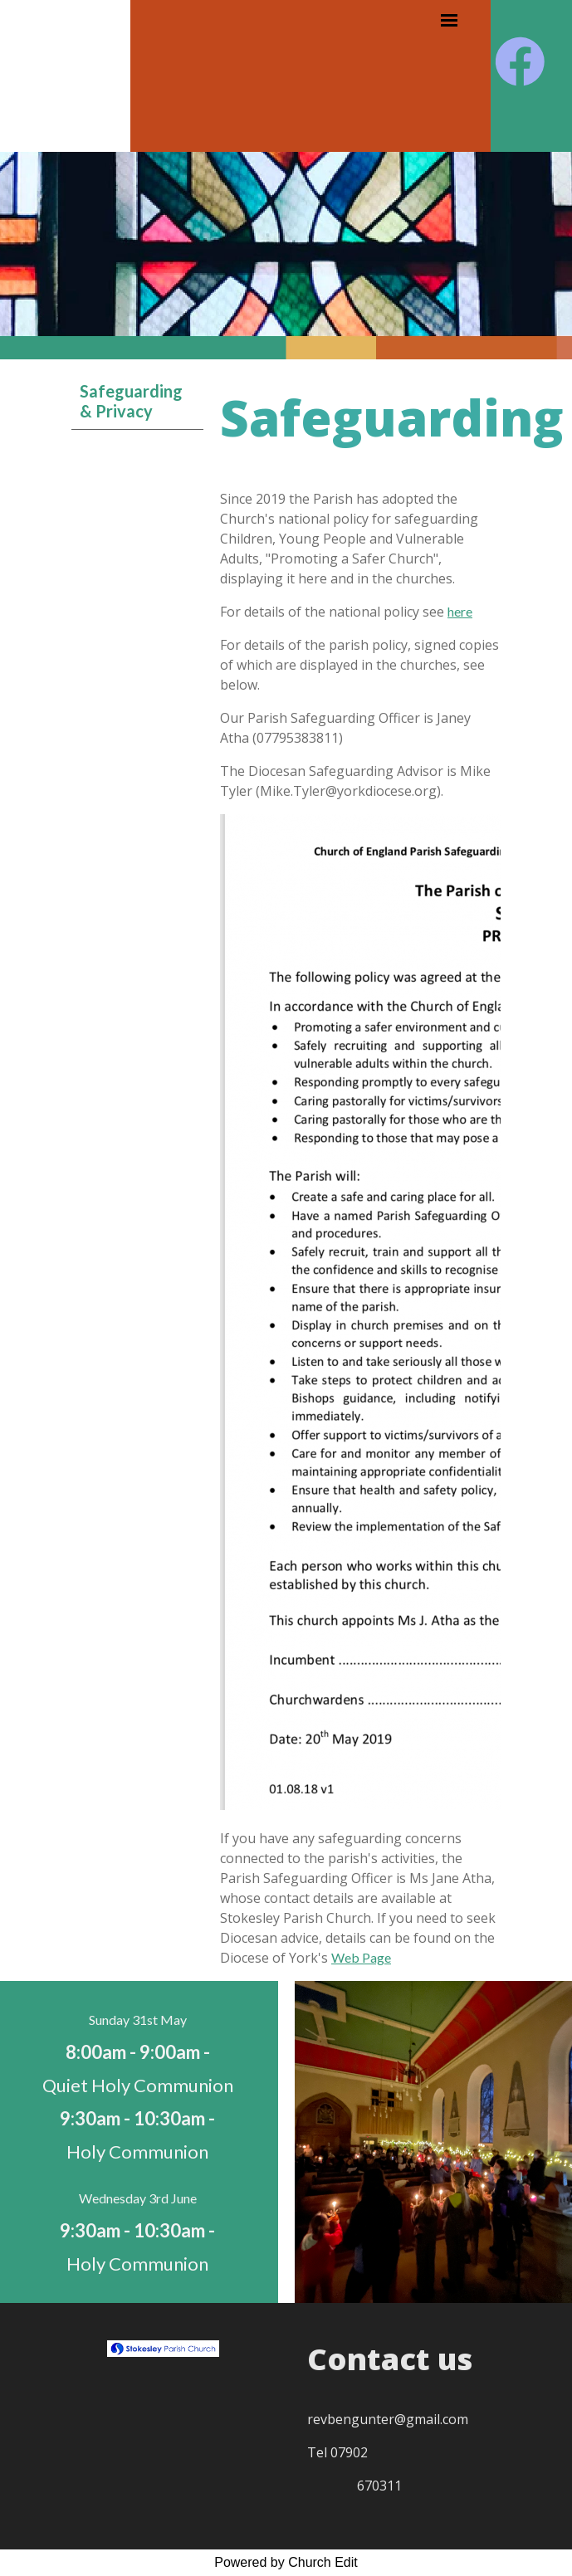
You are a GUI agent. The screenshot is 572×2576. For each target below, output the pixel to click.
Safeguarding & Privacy (131, 401)
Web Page (361, 1957)
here (459, 611)
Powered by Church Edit (286, 2562)
